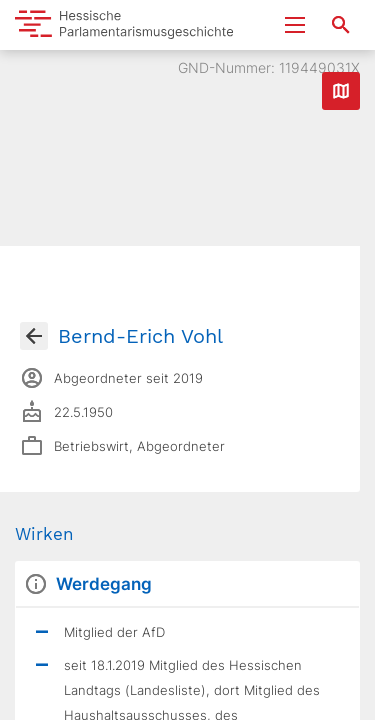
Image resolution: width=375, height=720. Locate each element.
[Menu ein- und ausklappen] (295, 25)
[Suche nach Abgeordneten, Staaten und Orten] (341, 25)
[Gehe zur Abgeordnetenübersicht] (34, 336)
